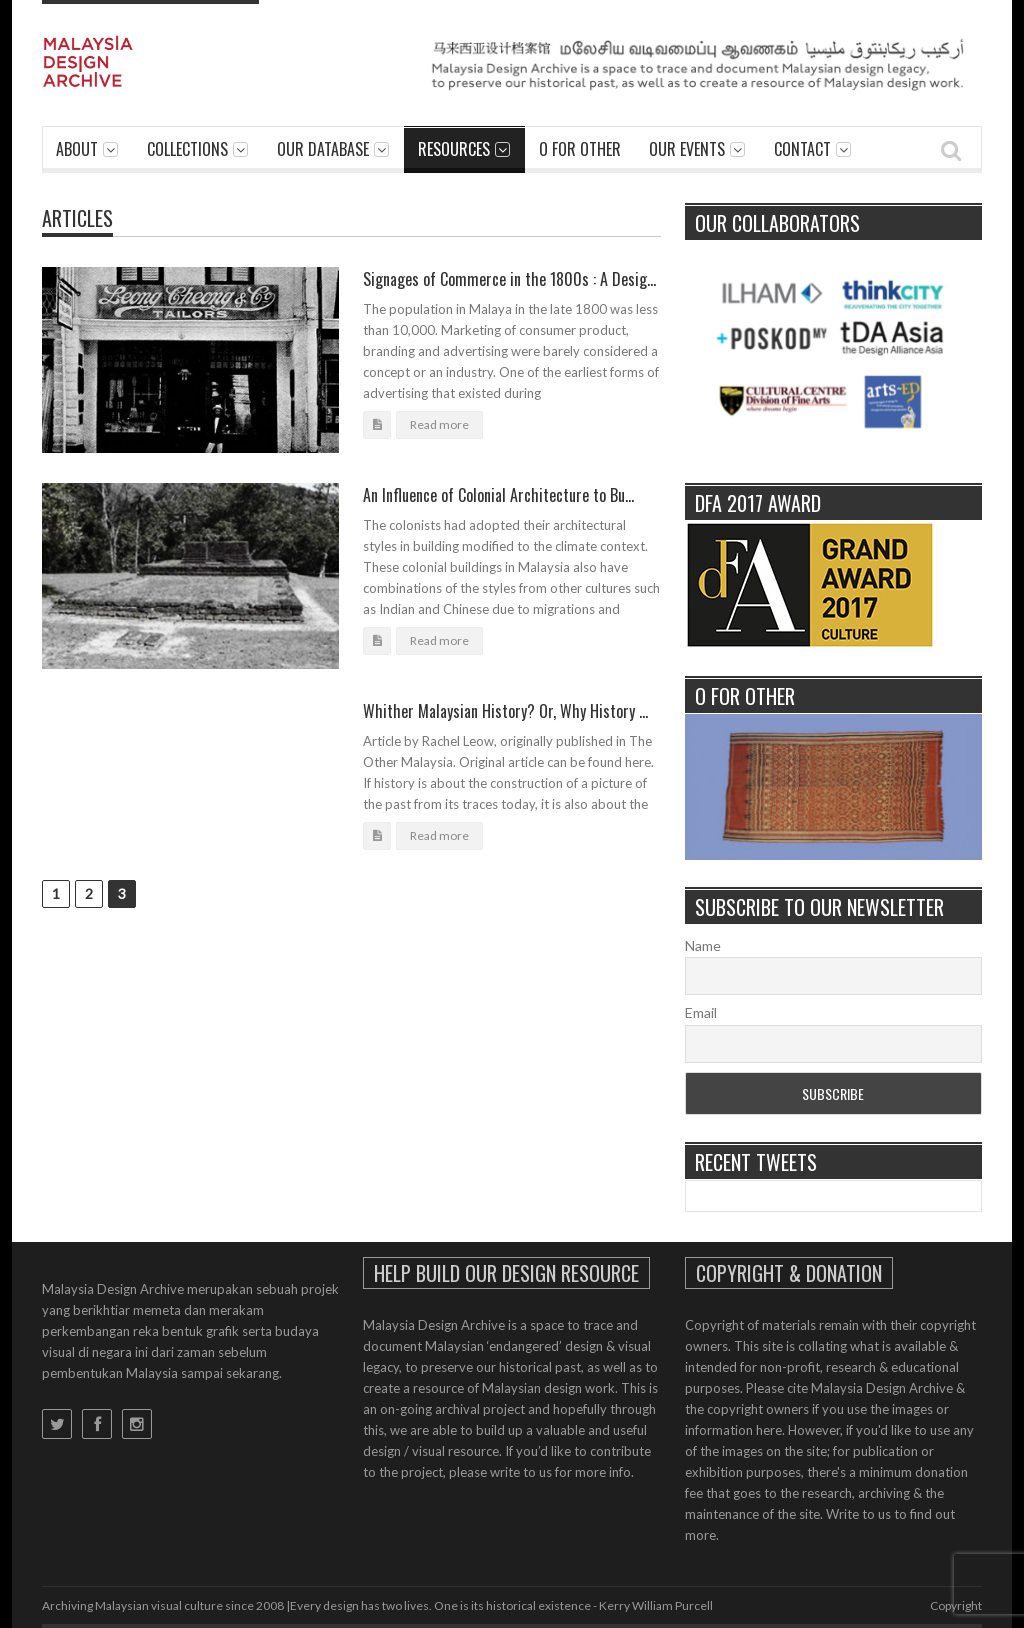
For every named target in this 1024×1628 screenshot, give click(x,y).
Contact (802, 149)
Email (701, 1012)
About (77, 149)
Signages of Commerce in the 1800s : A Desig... (509, 279)
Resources (454, 149)
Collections (187, 149)
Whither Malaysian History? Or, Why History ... (505, 711)
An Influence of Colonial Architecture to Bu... (498, 495)
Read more (439, 424)
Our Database (323, 149)
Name (703, 945)
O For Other (580, 149)
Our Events (687, 149)
